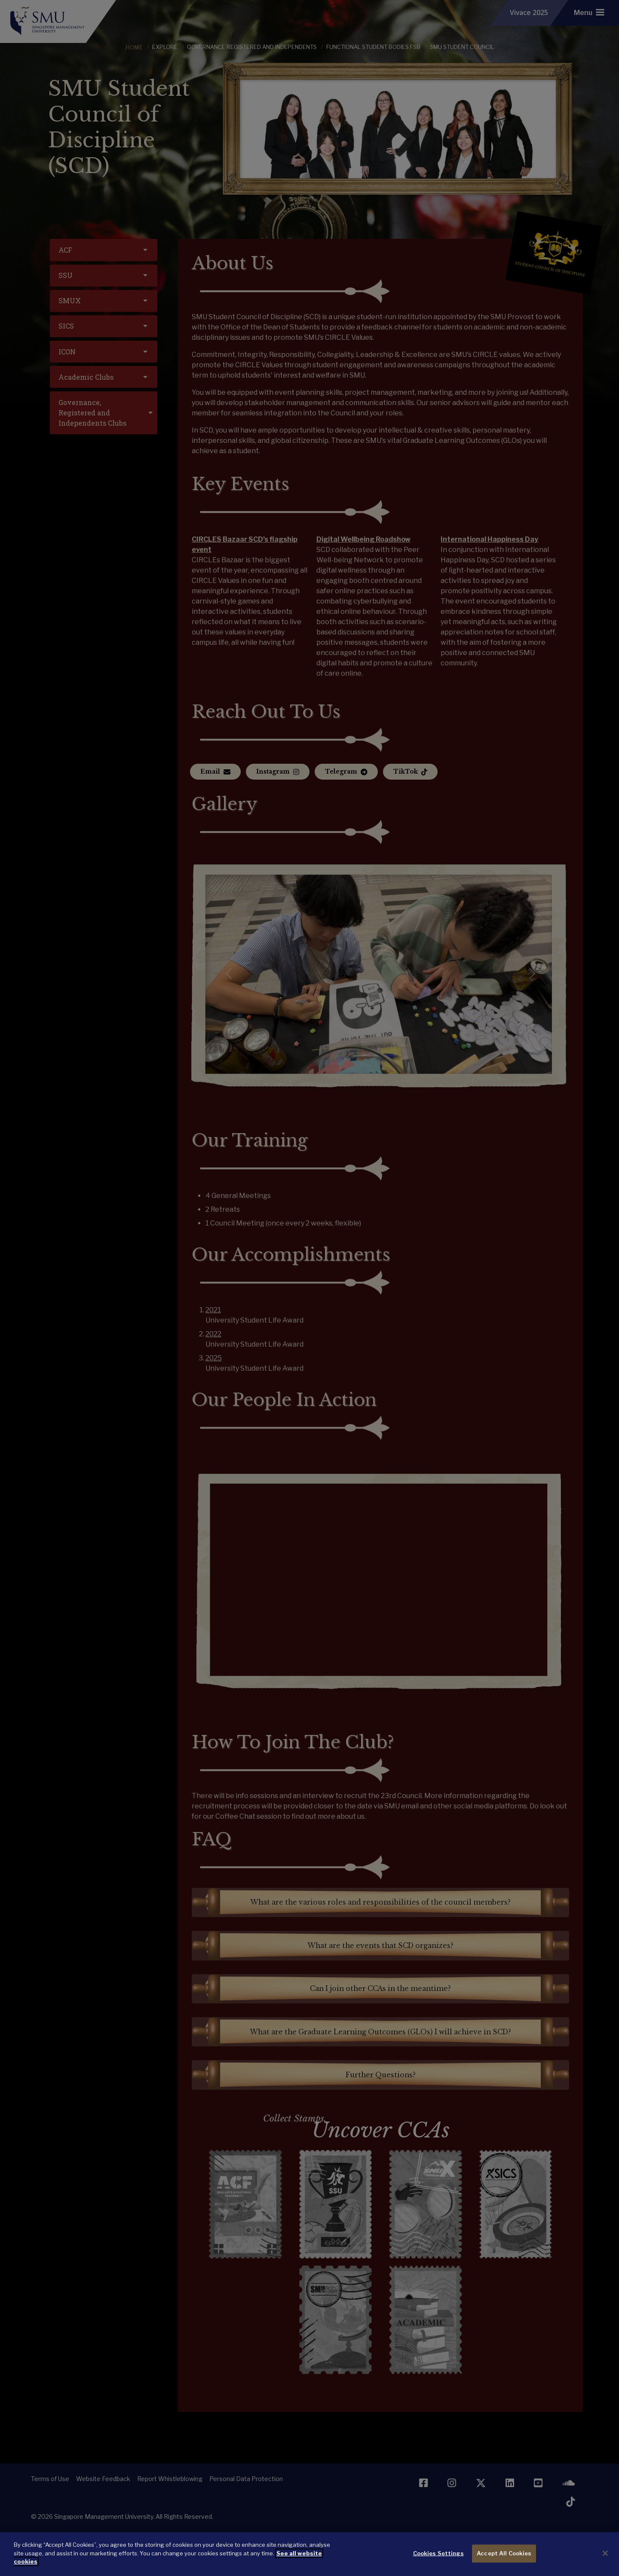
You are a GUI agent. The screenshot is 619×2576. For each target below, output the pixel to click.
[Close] (605, 2553)
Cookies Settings (438, 2553)
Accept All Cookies (504, 2553)
